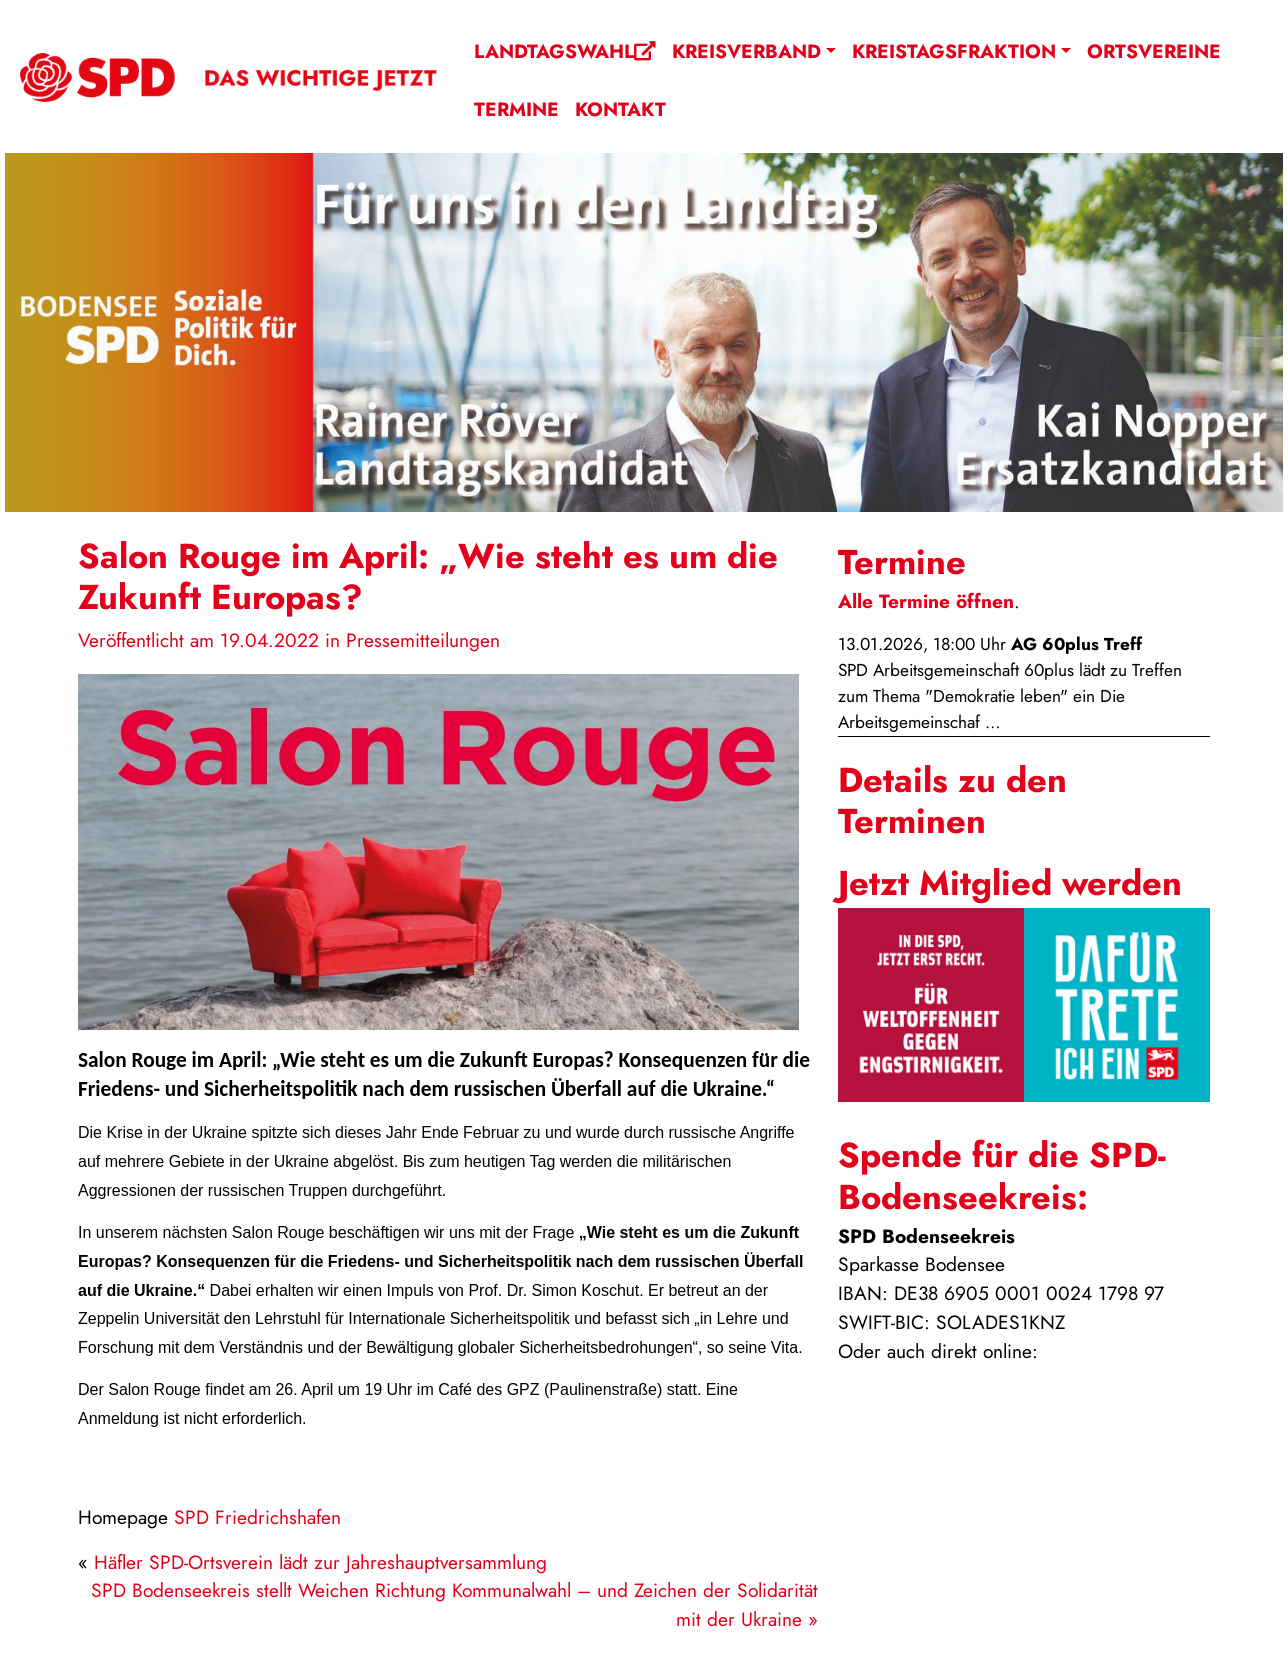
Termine (516, 109)
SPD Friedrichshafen (257, 1517)
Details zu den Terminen (952, 800)
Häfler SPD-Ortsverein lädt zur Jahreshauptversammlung (320, 1562)
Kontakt (620, 109)
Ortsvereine (1154, 51)
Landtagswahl (565, 51)
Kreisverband (746, 51)
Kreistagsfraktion (954, 51)
